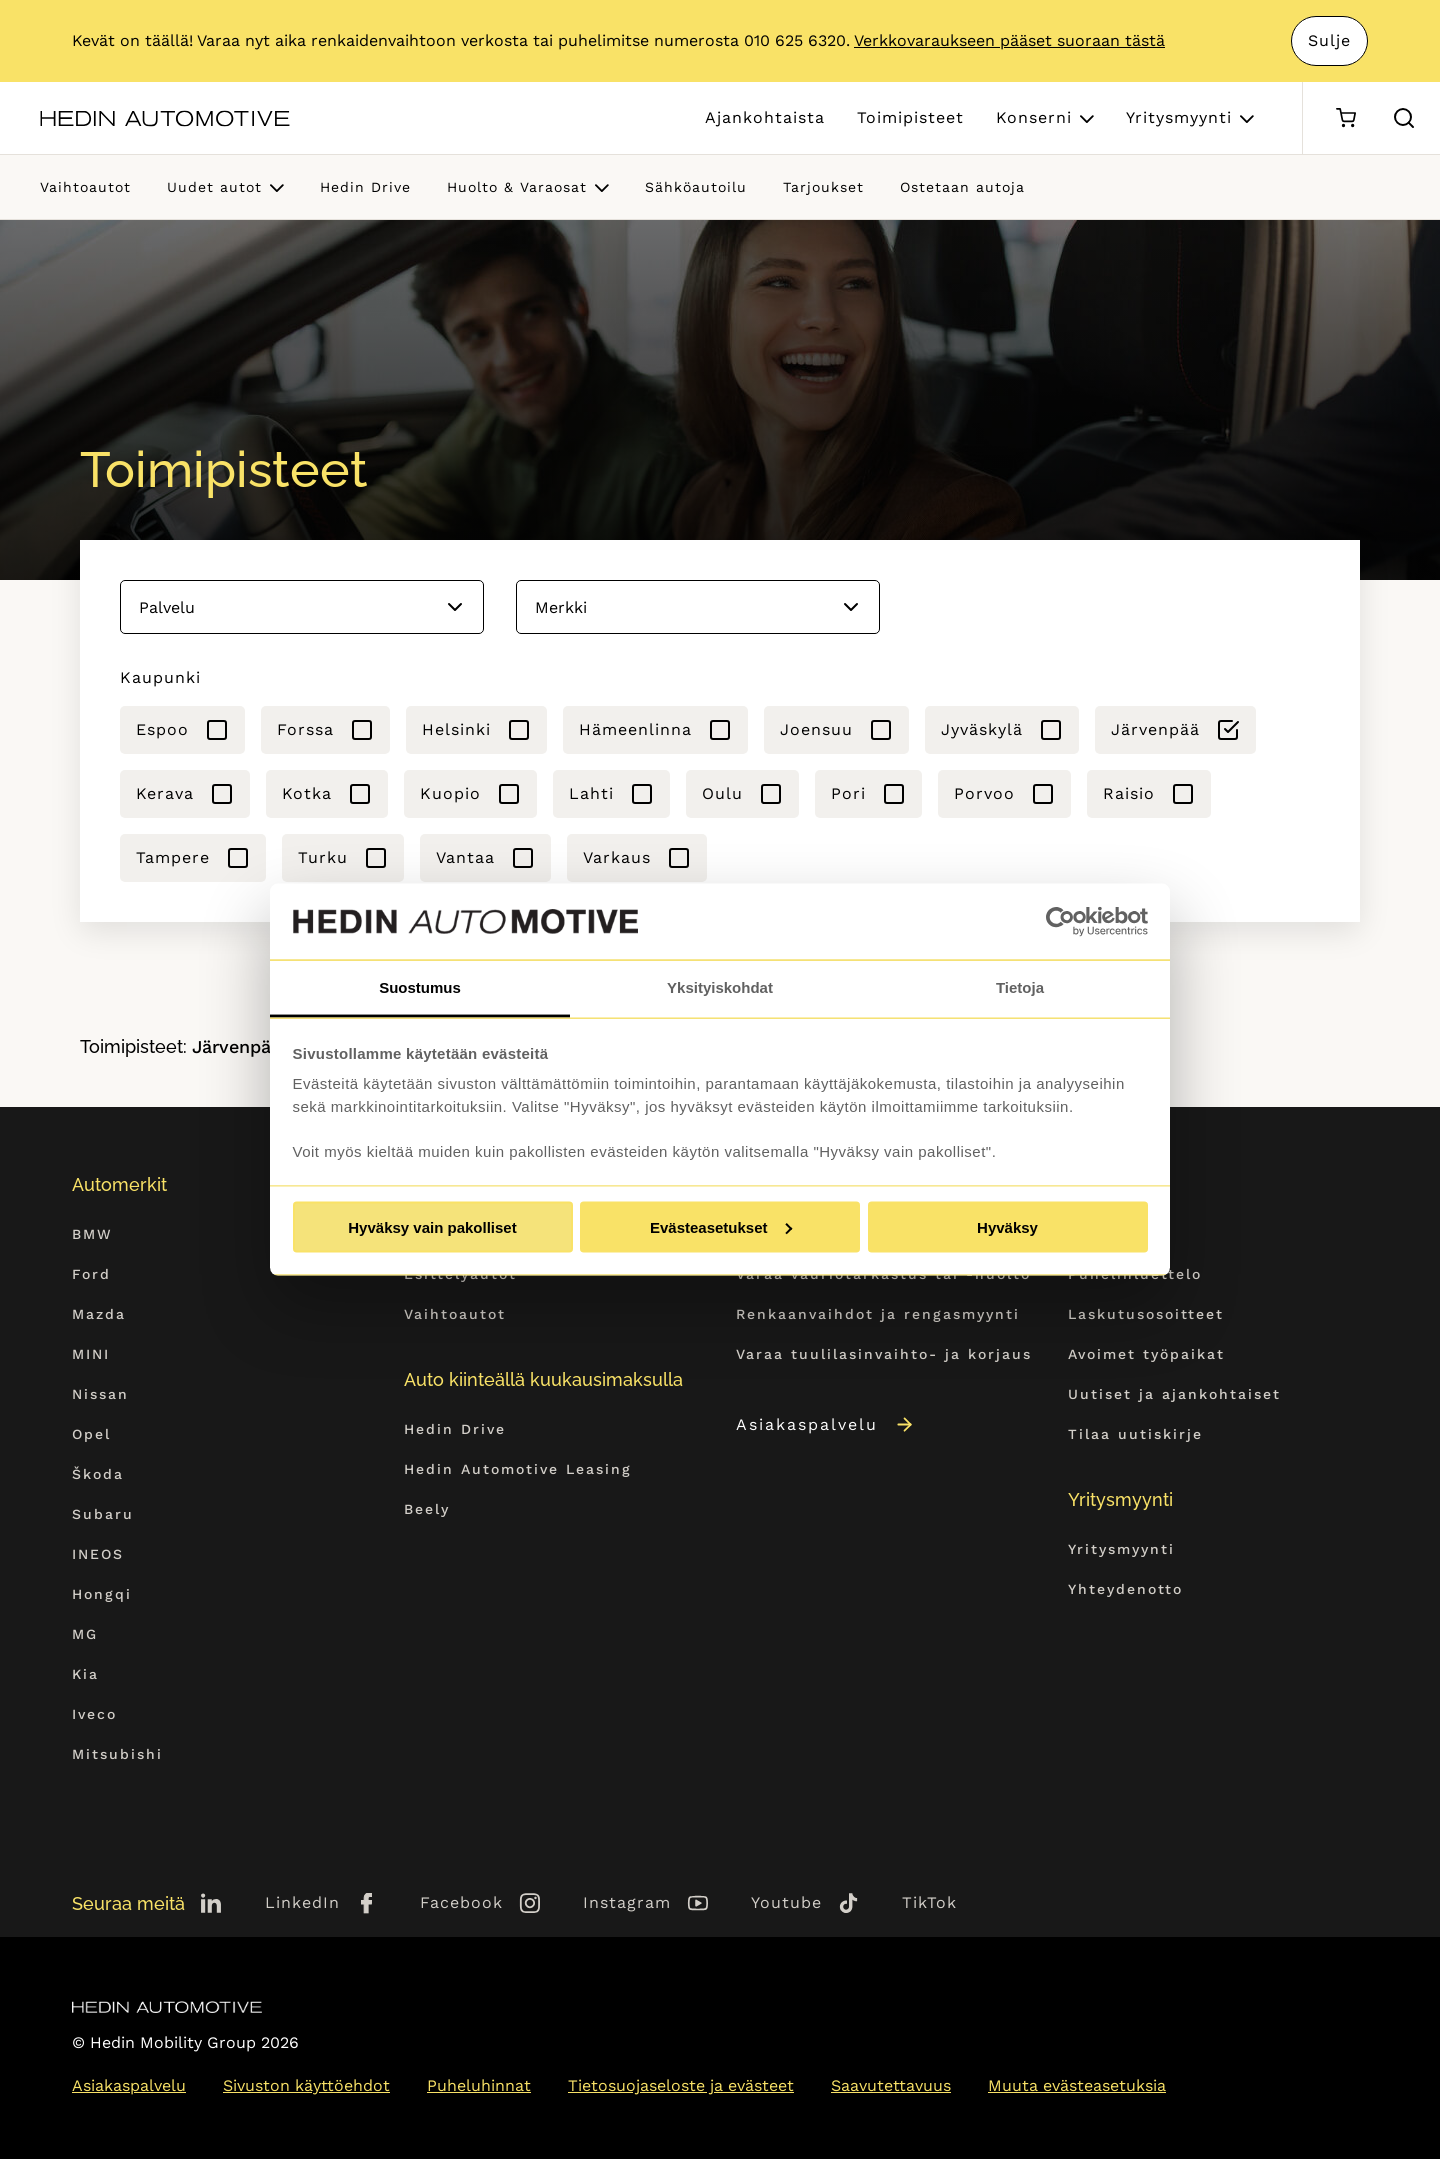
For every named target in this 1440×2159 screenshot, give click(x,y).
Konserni (1034, 117)
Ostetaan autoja (962, 187)
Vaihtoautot (85, 187)
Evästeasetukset (721, 1226)
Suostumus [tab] (420, 987)
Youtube (786, 1902)
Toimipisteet (910, 117)
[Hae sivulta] (1404, 118)
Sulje (1329, 40)
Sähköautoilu (696, 187)
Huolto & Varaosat (517, 187)
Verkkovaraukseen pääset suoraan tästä (1009, 40)
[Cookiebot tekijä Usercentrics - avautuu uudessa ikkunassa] (1060, 922)
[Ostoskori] (1345, 118)
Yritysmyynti (1179, 117)
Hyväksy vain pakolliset (432, 1226)
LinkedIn (302, 1902)
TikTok (929, 1902)
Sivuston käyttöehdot (306, 2085)
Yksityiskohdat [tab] (720, 987)
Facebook (461, 1902)
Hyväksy (1007, 1226)
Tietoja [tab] (1020, 987)
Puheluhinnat (479, 2085)
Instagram (627, 1902)
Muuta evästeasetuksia (1077, 2085)
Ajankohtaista (765, 117)
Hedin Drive (365, 187)
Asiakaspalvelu (825, 1424)
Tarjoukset (823, 187)
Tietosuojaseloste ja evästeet (681, 2085)
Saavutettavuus (891, 2085)
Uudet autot (214, 187)
